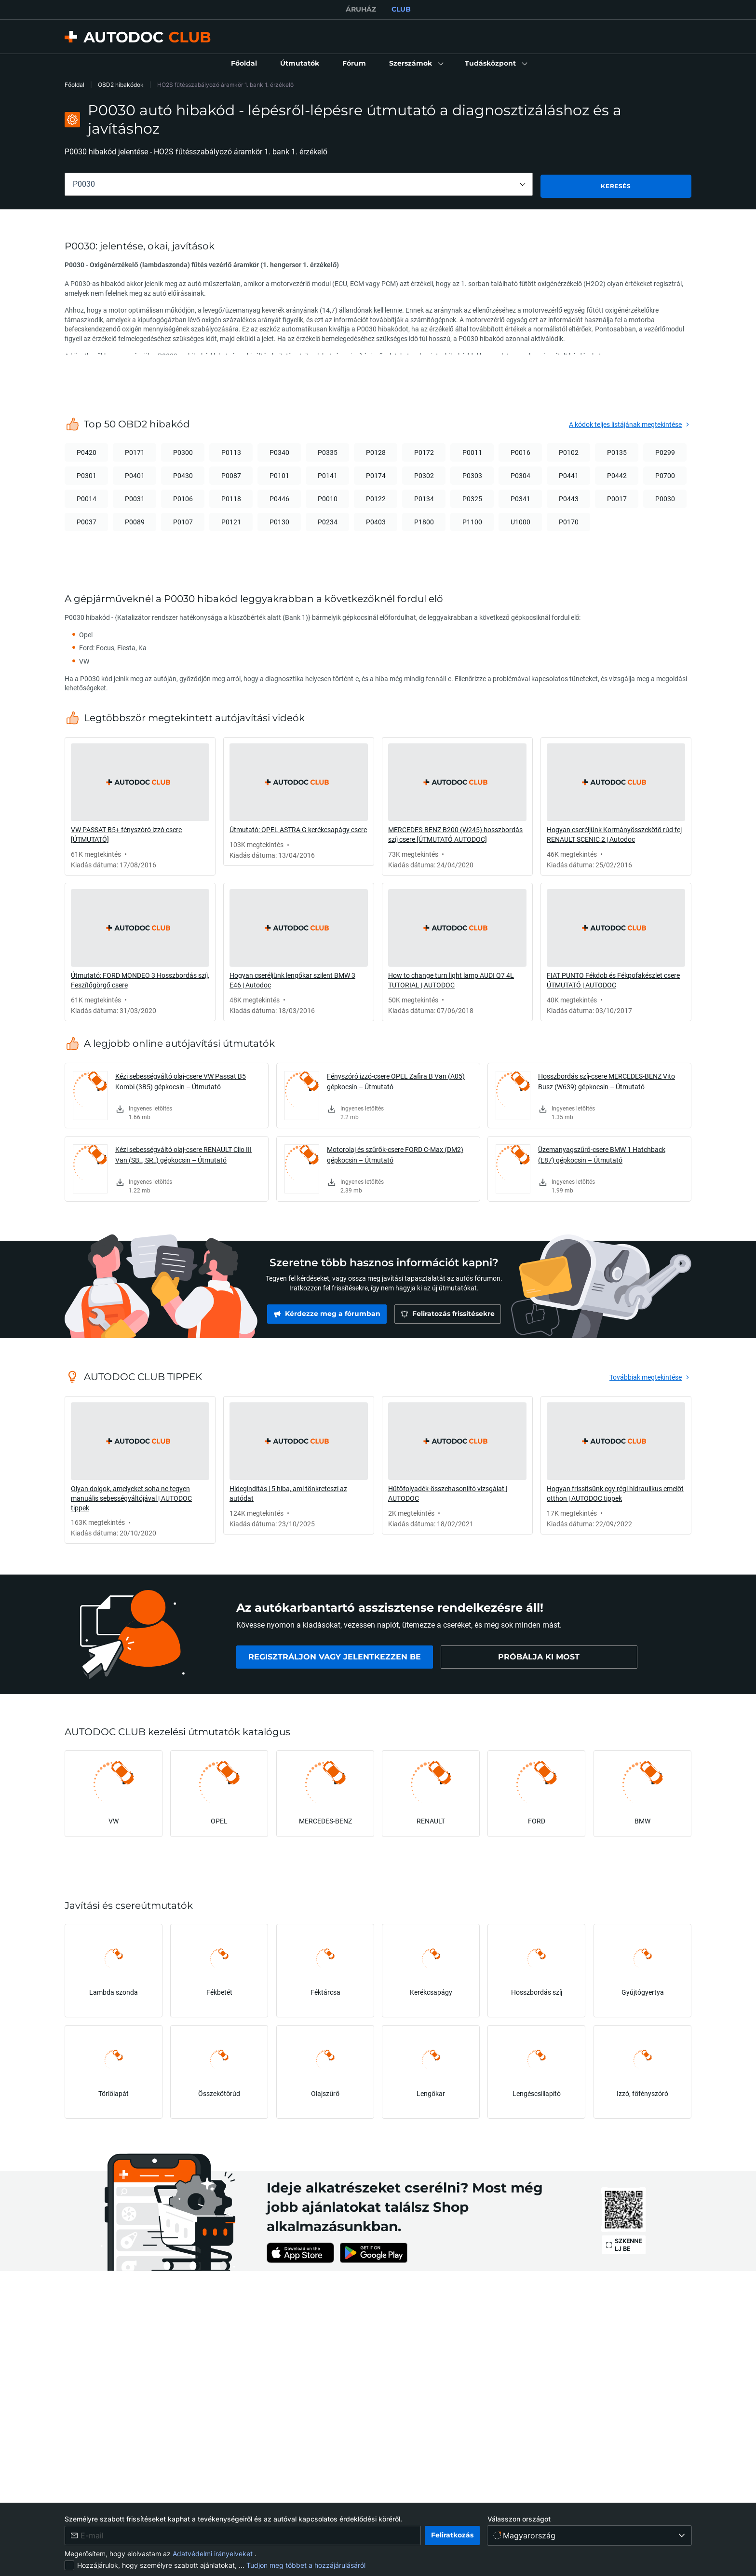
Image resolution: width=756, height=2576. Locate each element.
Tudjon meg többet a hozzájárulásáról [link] (305, 2565)
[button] (415, 63)
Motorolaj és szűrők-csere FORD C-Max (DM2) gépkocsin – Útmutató (395, 1153)
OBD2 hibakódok (121, 84)
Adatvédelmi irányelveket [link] (214, 2553)
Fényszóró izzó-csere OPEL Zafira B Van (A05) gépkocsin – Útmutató (396, 1079)
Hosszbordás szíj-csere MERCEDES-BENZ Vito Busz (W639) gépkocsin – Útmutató (606, 1079)
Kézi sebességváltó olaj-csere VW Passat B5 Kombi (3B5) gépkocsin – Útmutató (180, 1079)
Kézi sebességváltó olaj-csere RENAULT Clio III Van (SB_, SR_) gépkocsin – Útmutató (183, 1153)
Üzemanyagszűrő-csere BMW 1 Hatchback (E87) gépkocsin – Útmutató (601, 1153)
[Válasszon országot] (589, 2535)
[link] (244, 63)
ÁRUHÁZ (361, 9)
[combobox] (299, 184)
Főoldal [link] (74, 84)
